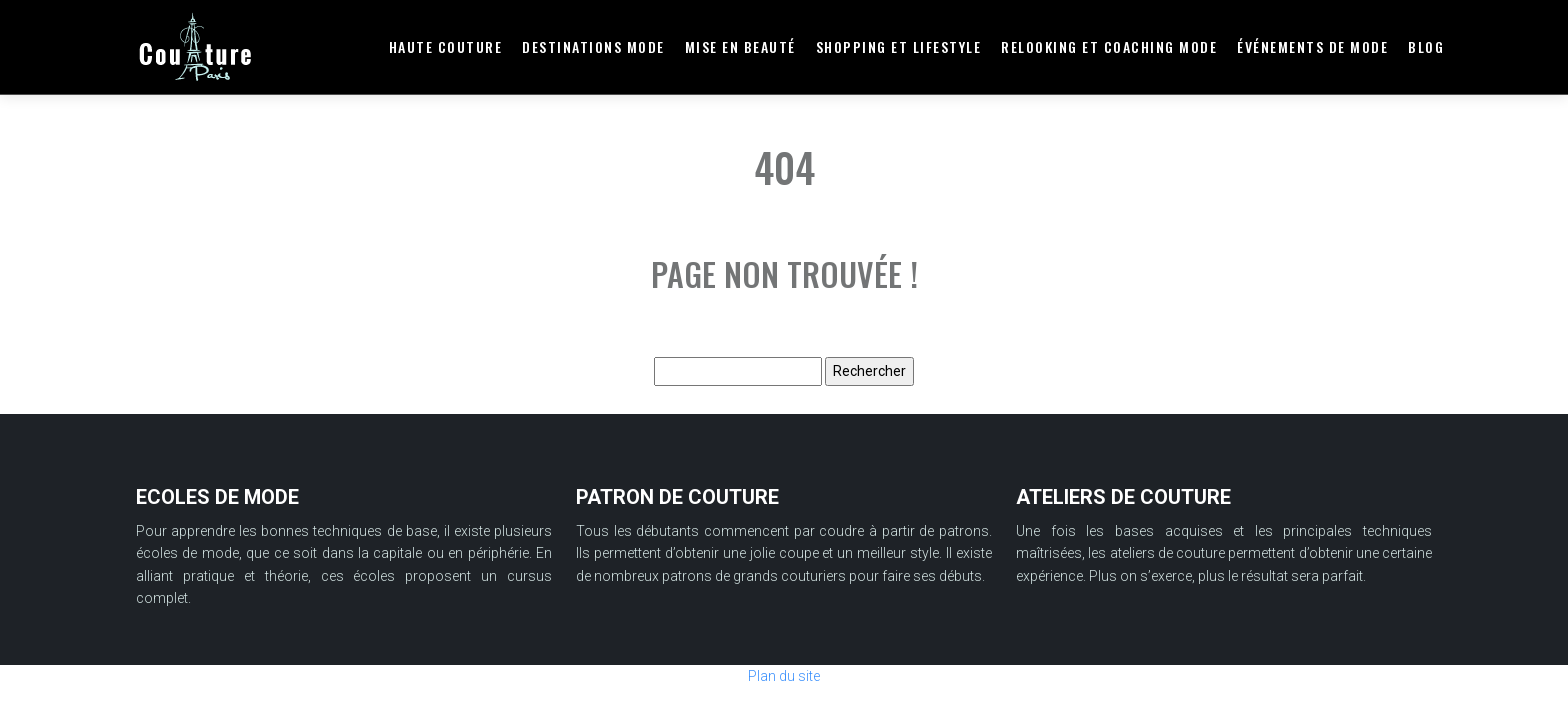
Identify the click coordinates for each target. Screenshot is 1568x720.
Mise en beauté (740, 46)
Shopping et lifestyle (899, 46)
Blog (1426, 46)
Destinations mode (593, 46)
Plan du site (784, 676)
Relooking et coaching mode (1109, 46)
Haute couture (446, 46)
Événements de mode (1312, 46)
